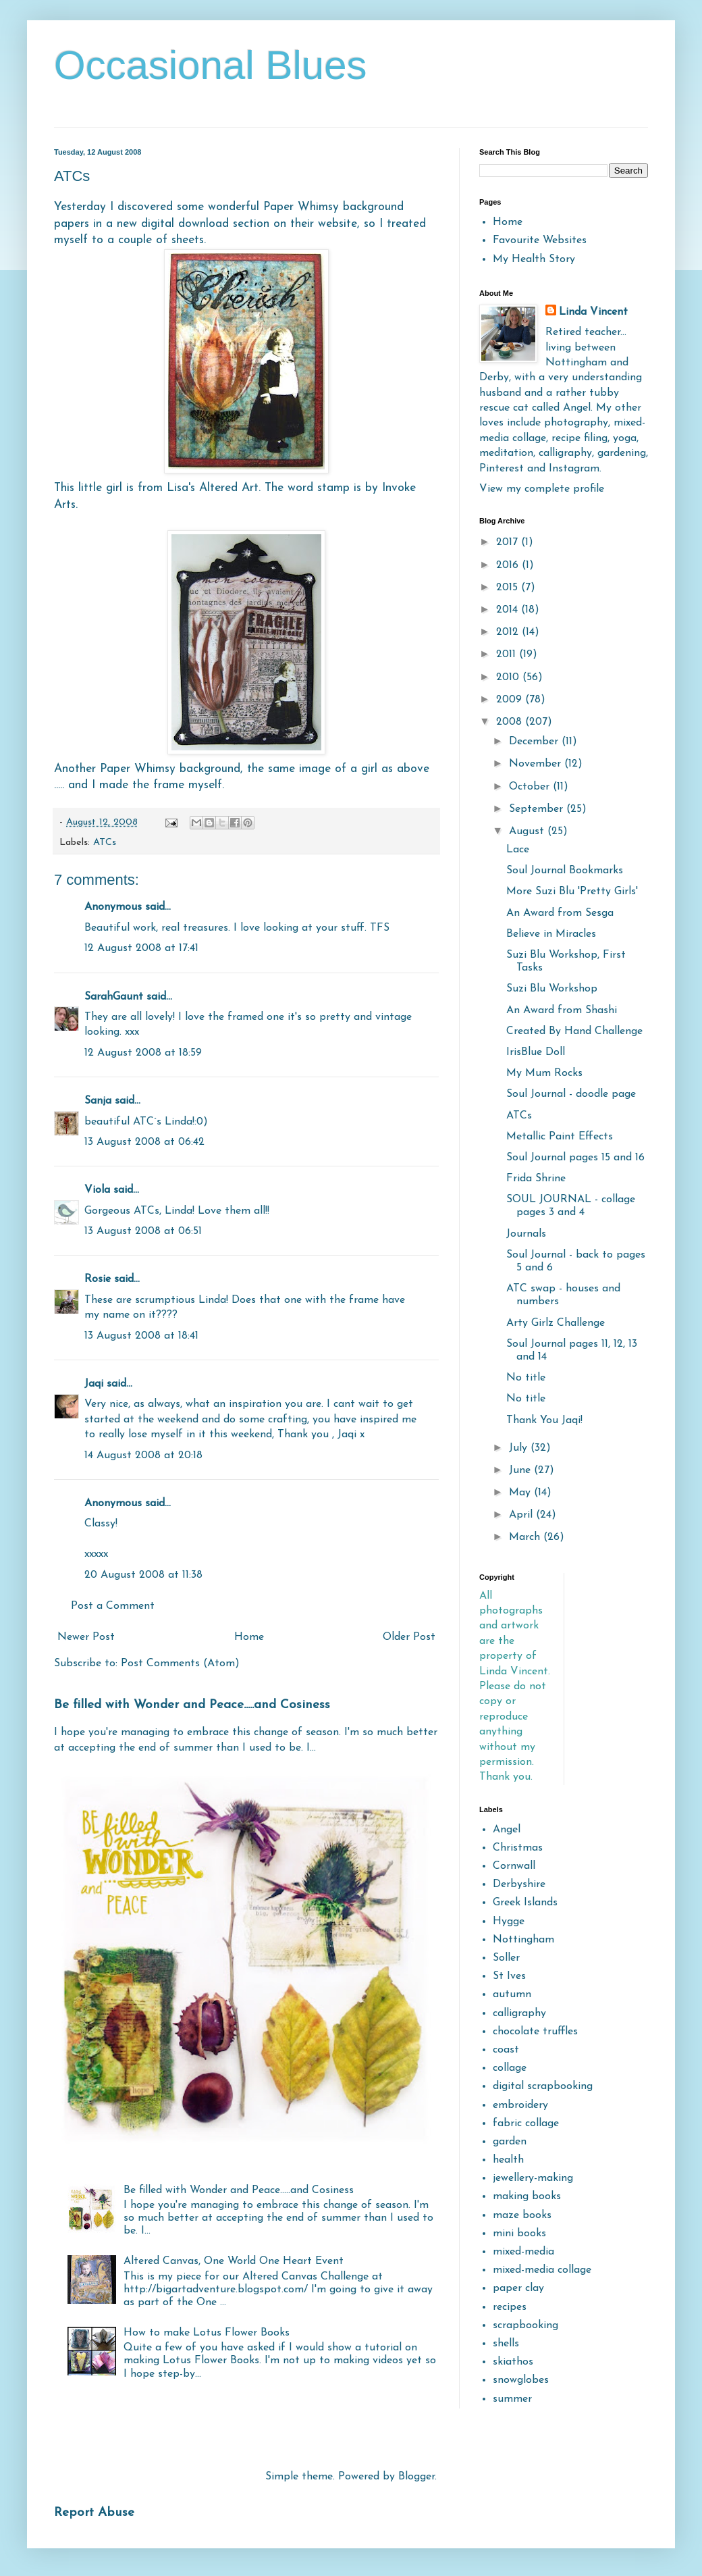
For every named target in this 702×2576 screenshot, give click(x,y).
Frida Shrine (536, 1178)
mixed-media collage (542, 2270)
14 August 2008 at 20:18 (143, 1455)
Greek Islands (525, 1902)
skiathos (513, 2361)
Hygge (508, 1921)
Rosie (97, 1279)
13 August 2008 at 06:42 (144, 1142)
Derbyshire (519, 1884)
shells (506, 2343)
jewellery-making (533, 2178)
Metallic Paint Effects (559, 1136)
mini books (519, 2233)
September (537, 809)
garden (509, 2141)
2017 (508, 542)
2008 (510, 722)
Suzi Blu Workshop (551, 988)
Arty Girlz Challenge (555, 1323)
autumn (512, 1994)
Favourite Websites (540, 240)
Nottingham (523, 1939)
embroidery (520, 2105)
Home (249, 1637)
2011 (507, 654)
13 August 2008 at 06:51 (143, 1231)
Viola (98, 1190)
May (521, 1492)
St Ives (509, 1976)
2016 (509, 565)
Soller (506, 1958)
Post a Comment (113, 1606)
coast (506, 2049)
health (508, 2160)
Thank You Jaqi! (544, 1420)
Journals (526, 1234)
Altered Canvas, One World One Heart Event (234, 2261)
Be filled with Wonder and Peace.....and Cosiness (192, 1705)
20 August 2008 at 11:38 (143, 1575)
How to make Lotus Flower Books (207, 2332)
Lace (517, 849)
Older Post (409, 1637)
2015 (508, 587)
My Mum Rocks (544, 1073)
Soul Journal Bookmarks (564, 870)
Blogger (416, 2476)
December (535, 741)
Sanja (97, 1101)
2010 (509, 677)
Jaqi (93, 1384)
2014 (508, 609)
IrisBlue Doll (535, 1052)
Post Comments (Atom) (180, 1663)
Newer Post (86, 1637)
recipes (509, 2307)
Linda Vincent (593, 312)
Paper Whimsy (301, 207)
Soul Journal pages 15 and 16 (575, 1157)
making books (527, 2196)
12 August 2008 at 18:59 (143, 1053)
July (520, 1448)
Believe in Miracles (551, 934)
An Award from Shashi (561, 1010)
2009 (510, 699)
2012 (509, 632)
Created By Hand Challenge (574, 1031)
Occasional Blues (210, 65)
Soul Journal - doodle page (571, 1094)
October (531, 786)
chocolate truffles (535, 2031)
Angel (506, 1829)
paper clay (518, 2288)
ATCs (104, 843)
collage (509, 2068)
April (522, 1515)
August (528, 831)
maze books (522, 2215)
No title (525, 1377)
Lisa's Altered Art (213, 488)
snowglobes (521, 2380)
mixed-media (523, 2251)
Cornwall (514, 1866)
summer (512, 2399)
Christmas (518, 1848)
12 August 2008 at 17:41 (141, 948)
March (526, 1537)
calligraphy (519, 2013)
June (521, 1470)
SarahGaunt (113, 996)
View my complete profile (541, 489)
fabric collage (526, 2123)
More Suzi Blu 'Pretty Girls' (572, 891)
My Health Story (534, 259)
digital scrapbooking (543, 2086)
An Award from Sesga (560, 913)
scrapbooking (525, 2325)
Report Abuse (94, 2512)
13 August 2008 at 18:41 (141, 1336)
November (536, 763)
